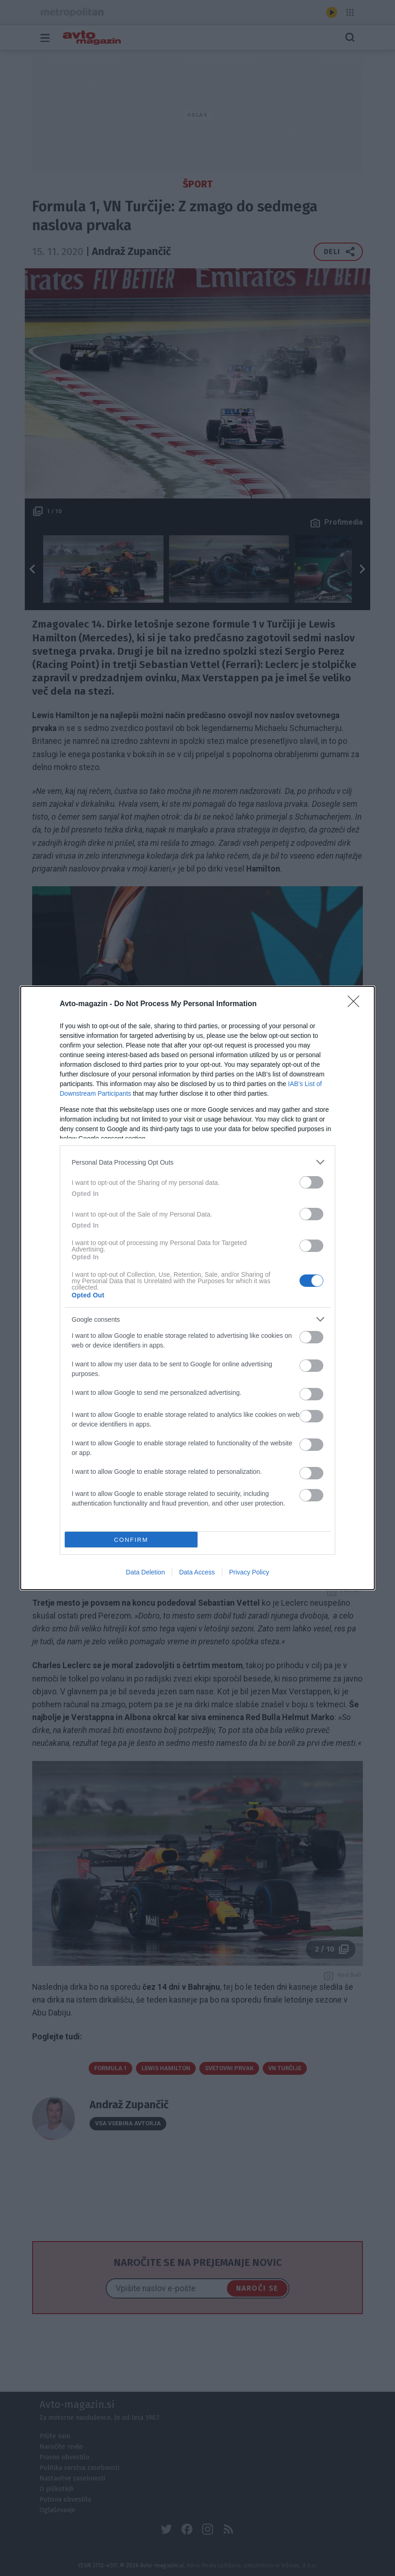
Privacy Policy (249, 1572)
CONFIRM (131, 1539)
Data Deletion (145, 1572)
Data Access (197, 1572)
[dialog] (197, 1288)
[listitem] (197, 1162)
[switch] (311, 1182)
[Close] (356, 1004)
